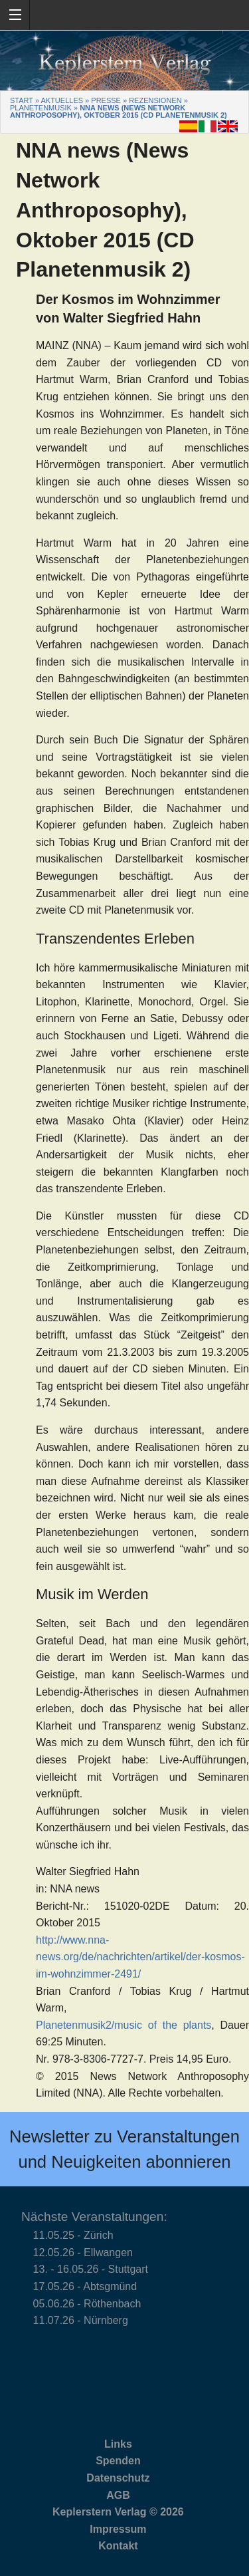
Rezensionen (155, 100)
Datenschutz (117, 2478)
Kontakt (118, 2545)
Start (21, 100)
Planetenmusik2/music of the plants (123, 2025)
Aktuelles (62, 100)
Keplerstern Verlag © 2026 (118, 2511)
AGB (118, 2495)
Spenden (118, 2460)
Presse (106, 100)
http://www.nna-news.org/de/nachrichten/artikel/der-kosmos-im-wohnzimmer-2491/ (140, 1957)
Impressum (118, 2529)
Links (118, 2444)
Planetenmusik (41, 108)
